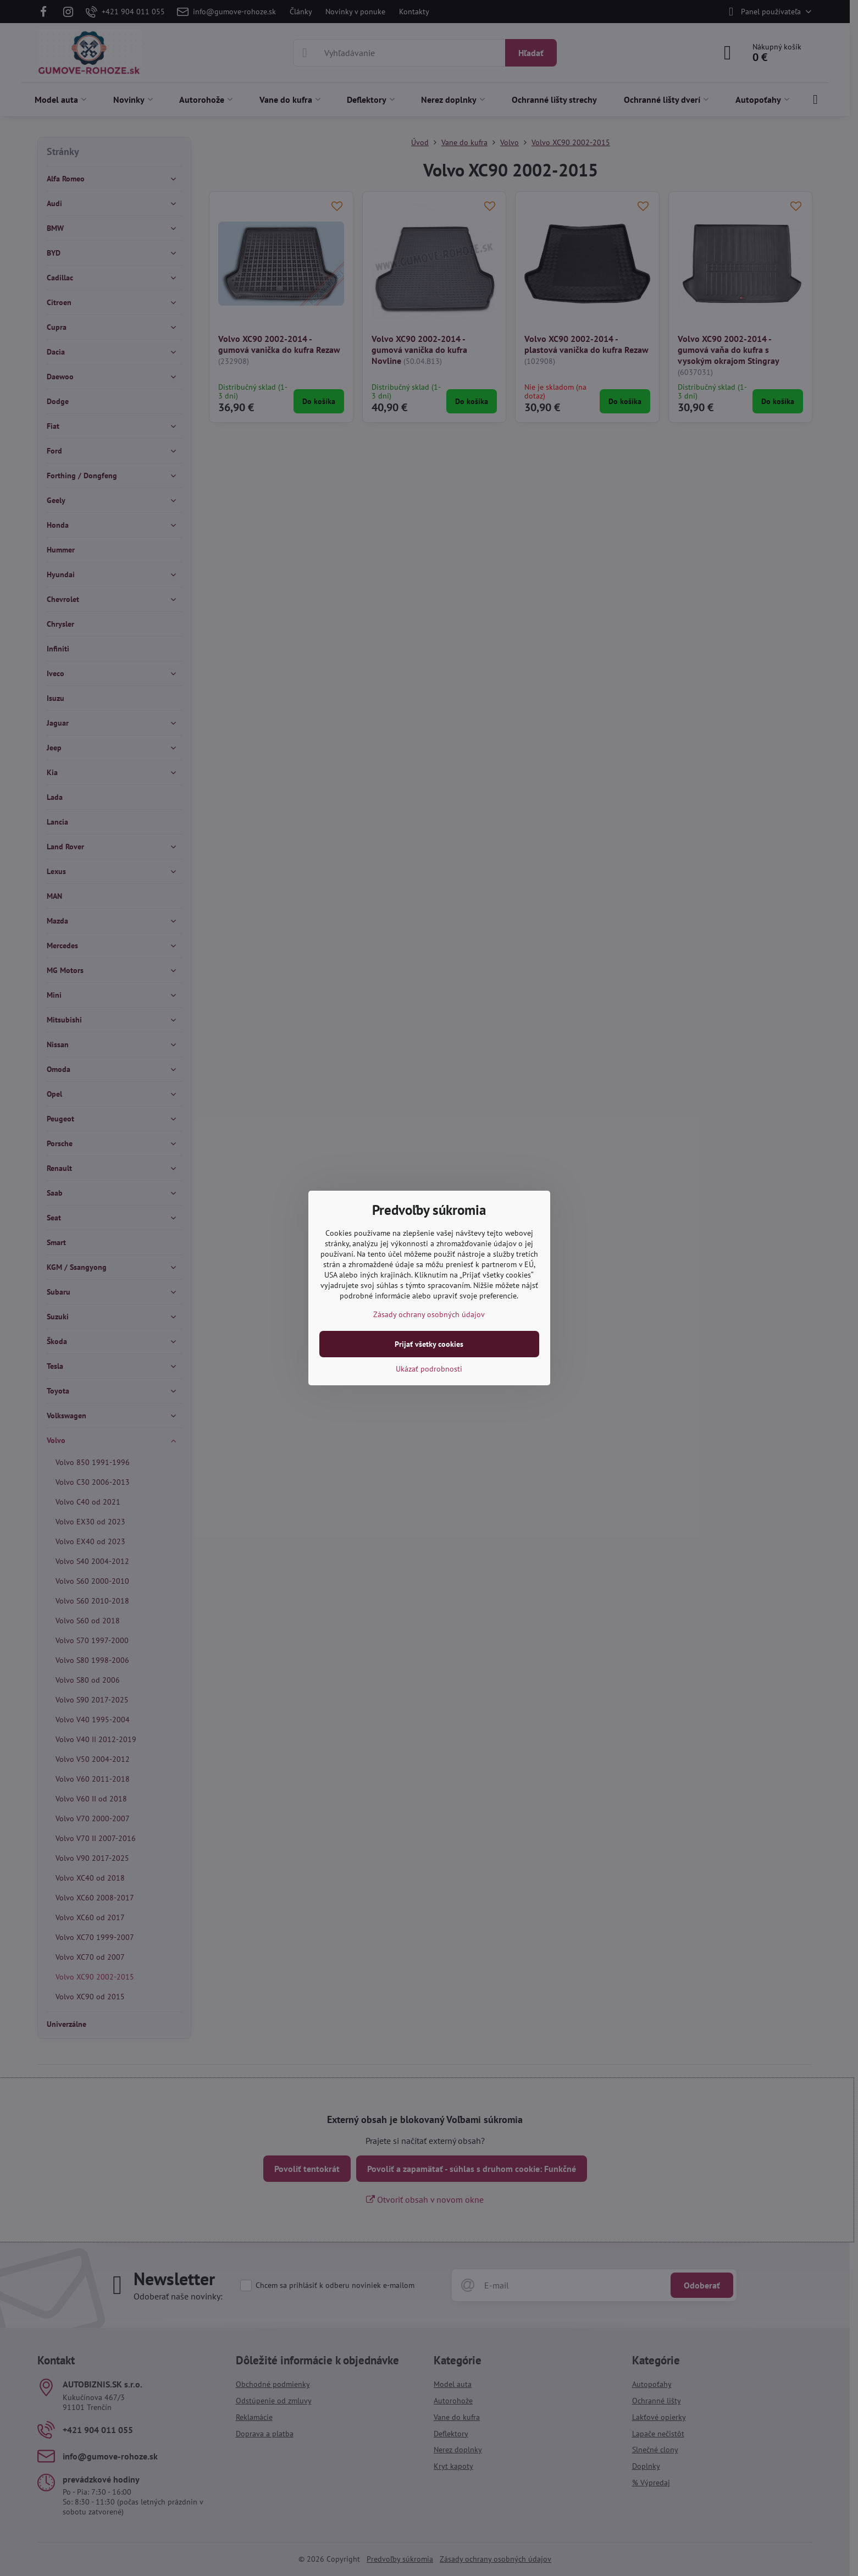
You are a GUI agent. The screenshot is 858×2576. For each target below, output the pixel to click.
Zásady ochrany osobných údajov (429, 1314)
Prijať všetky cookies (429, 1344)
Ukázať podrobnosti (429, 1369)
